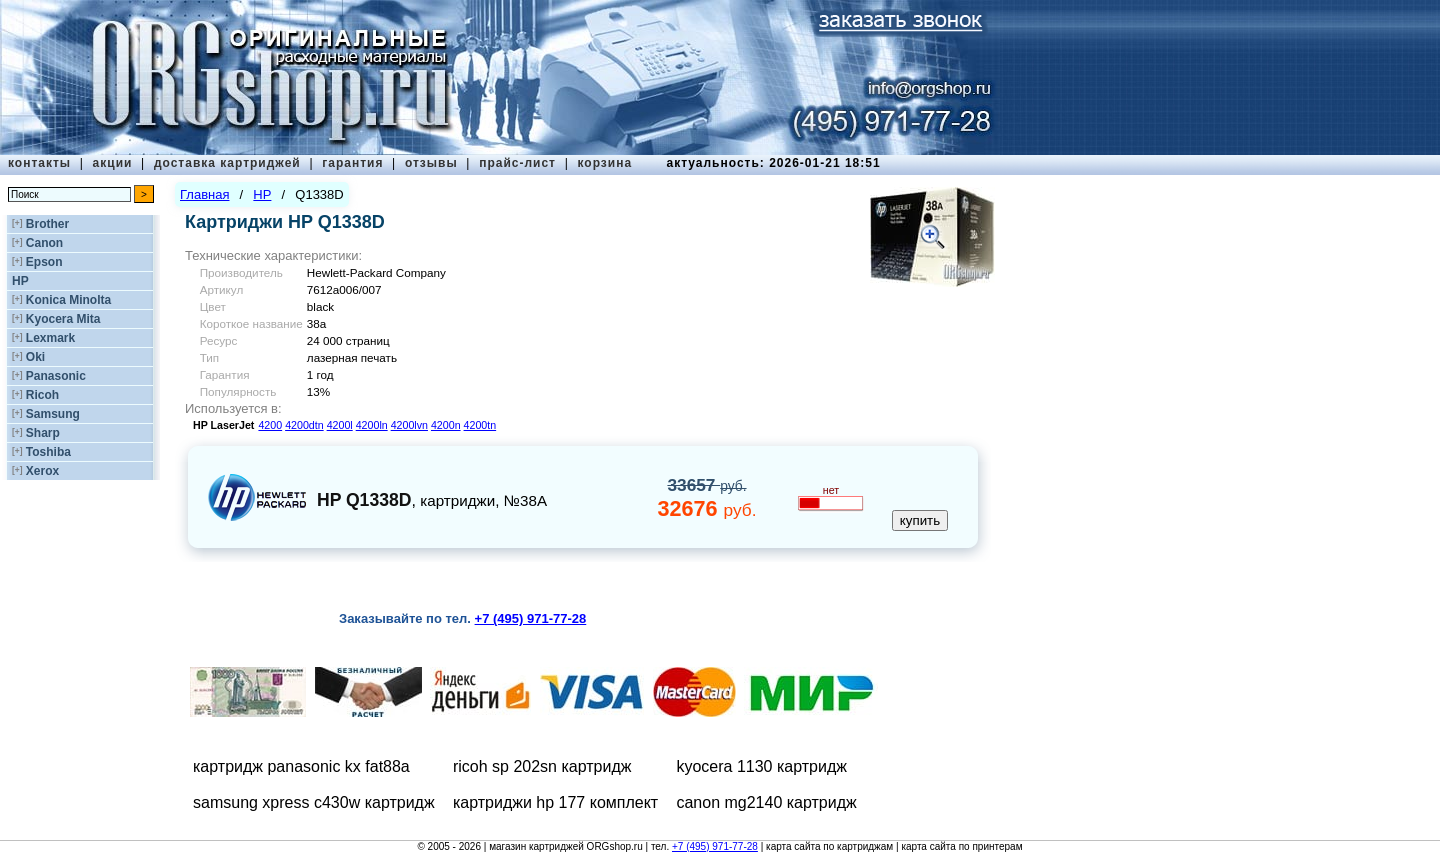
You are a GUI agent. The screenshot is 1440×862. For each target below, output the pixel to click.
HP (20, 281)
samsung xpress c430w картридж (314, 802)
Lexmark (50, 338)
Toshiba (48, 452)
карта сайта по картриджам (829, 846)
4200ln (372, 425)
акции (113, 163)
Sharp (43, 433)
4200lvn (409, 425)
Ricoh (42, 395)
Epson (44, 262)
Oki (35, 357)
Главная (204, 194)
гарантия (352, 163)
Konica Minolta (68, 300)
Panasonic (56, 376)
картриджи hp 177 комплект (555, 802)
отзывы (431, 163)
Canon (44, 243)
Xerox (42, 471)
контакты (39, 163)
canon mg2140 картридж (766, 802)
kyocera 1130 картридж (761, 766)
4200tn (480, 425)
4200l (340, 425)
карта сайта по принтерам (961, 846)
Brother (47, 224)
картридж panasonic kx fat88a (301, 766)
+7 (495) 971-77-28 (715, 846)
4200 (270, 425)
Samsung (53, 414)
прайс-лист (517, 163)
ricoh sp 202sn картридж (542, 766)
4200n (446, 425)
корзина (604, 163)
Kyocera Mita (63, 319)
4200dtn (304, 425)
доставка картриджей (227, 163)
